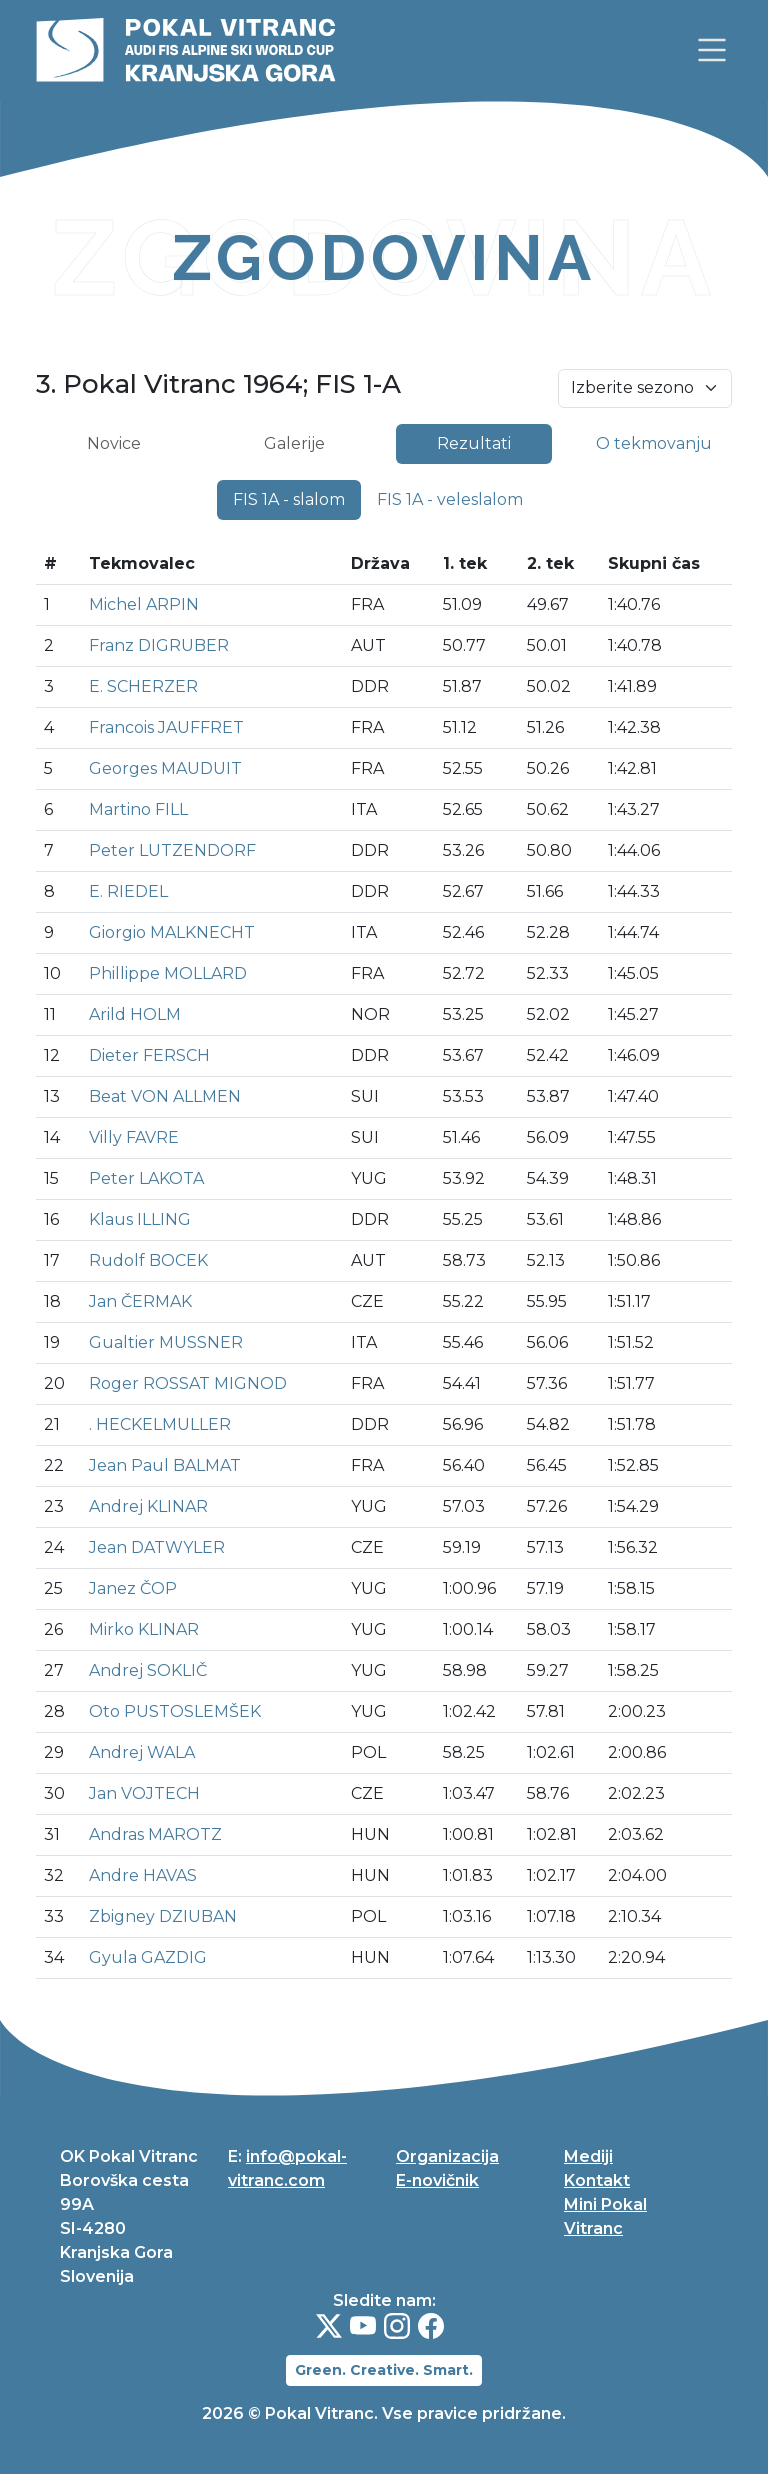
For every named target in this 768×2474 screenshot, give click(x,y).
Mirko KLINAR (144, 1629)
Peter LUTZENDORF (172, 850)
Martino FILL (138, 809)
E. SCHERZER (143, 686)
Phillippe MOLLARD (168, 973)
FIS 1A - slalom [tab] (289, 499)
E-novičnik (437, 2180)
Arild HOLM (135, 1014)
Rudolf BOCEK (148, 1260)
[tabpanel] (384, 1249)
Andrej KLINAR (148, 1506)
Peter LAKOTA (146, 1178)
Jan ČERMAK (140, 1301)
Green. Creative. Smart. (384, 2370)
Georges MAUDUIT (165, 768)
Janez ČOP (133, 1588)
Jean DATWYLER (157, 1547)
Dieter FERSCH (149, 1055)
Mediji (588, 2156)
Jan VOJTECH (144, 1793)
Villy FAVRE (134, 1137)
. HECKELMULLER (160, 1424)
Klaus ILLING (140, 1219)
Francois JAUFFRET (166, 727)
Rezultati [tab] (474, 443)
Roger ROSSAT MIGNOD (188, 1383)
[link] (712, 50)
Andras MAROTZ (155, 1834)
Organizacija (447, 2156)
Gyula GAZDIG (148, 1957)
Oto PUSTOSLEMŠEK (175, 1711)
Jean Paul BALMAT (165, 1465)
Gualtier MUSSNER (166, 1342)
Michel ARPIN (144, 604)
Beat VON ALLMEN (165, 1096)
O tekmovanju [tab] (654, 443)
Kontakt (597, 2180)
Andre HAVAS (143, 1875)
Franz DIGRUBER (159, 645)
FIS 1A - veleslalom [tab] (450, 499)
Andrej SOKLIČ (148, 1670)
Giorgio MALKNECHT (172, 932)
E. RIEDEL (128, 891)
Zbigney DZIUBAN (163, 1916)
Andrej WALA (142, 1752)
